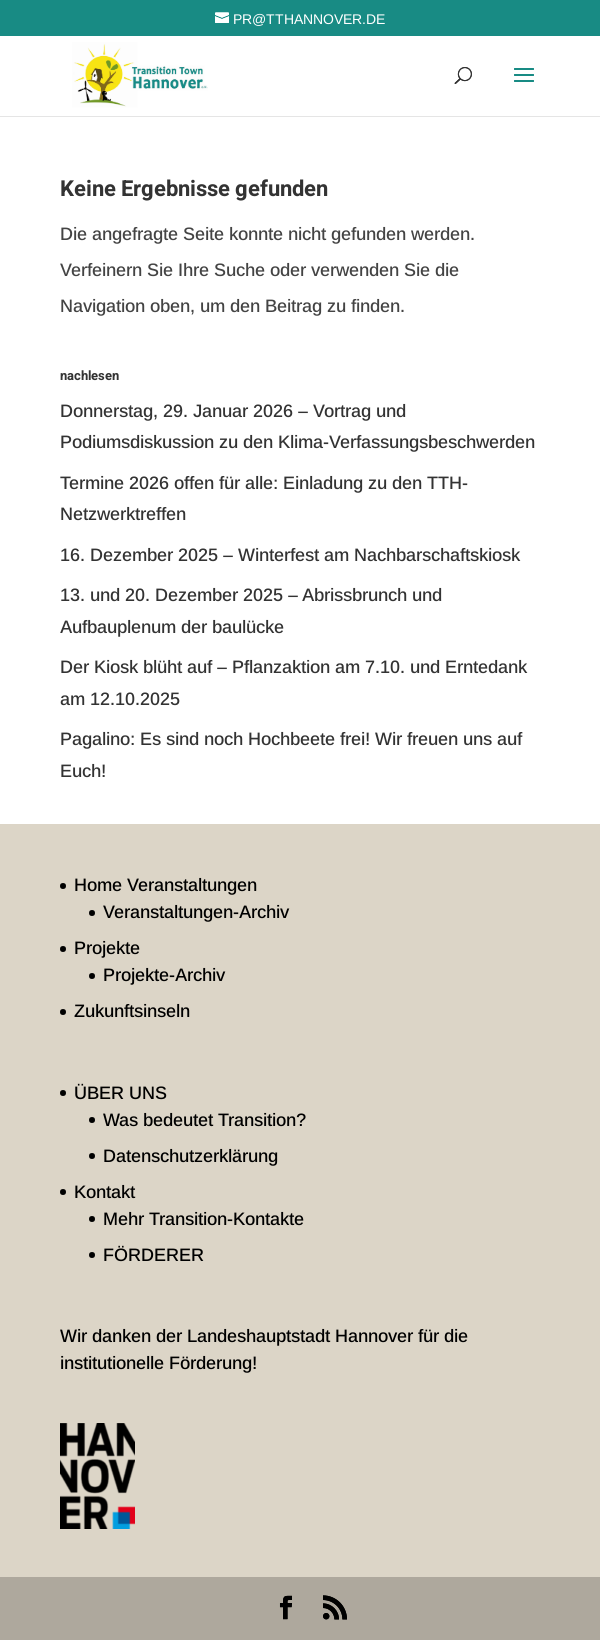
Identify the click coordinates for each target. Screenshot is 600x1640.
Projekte (107, 948)
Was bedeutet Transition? (204, 1120)
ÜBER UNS (120, 1093)
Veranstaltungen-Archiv (196, 912)
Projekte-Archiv (164, 975)
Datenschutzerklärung (190, 1156)
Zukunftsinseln (132, 1011)
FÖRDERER (153, 1255)
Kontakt (104, 1192)
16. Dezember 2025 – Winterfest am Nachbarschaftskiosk (290, 555)
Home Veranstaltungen (165, 885)
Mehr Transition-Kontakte (203, 1219)
